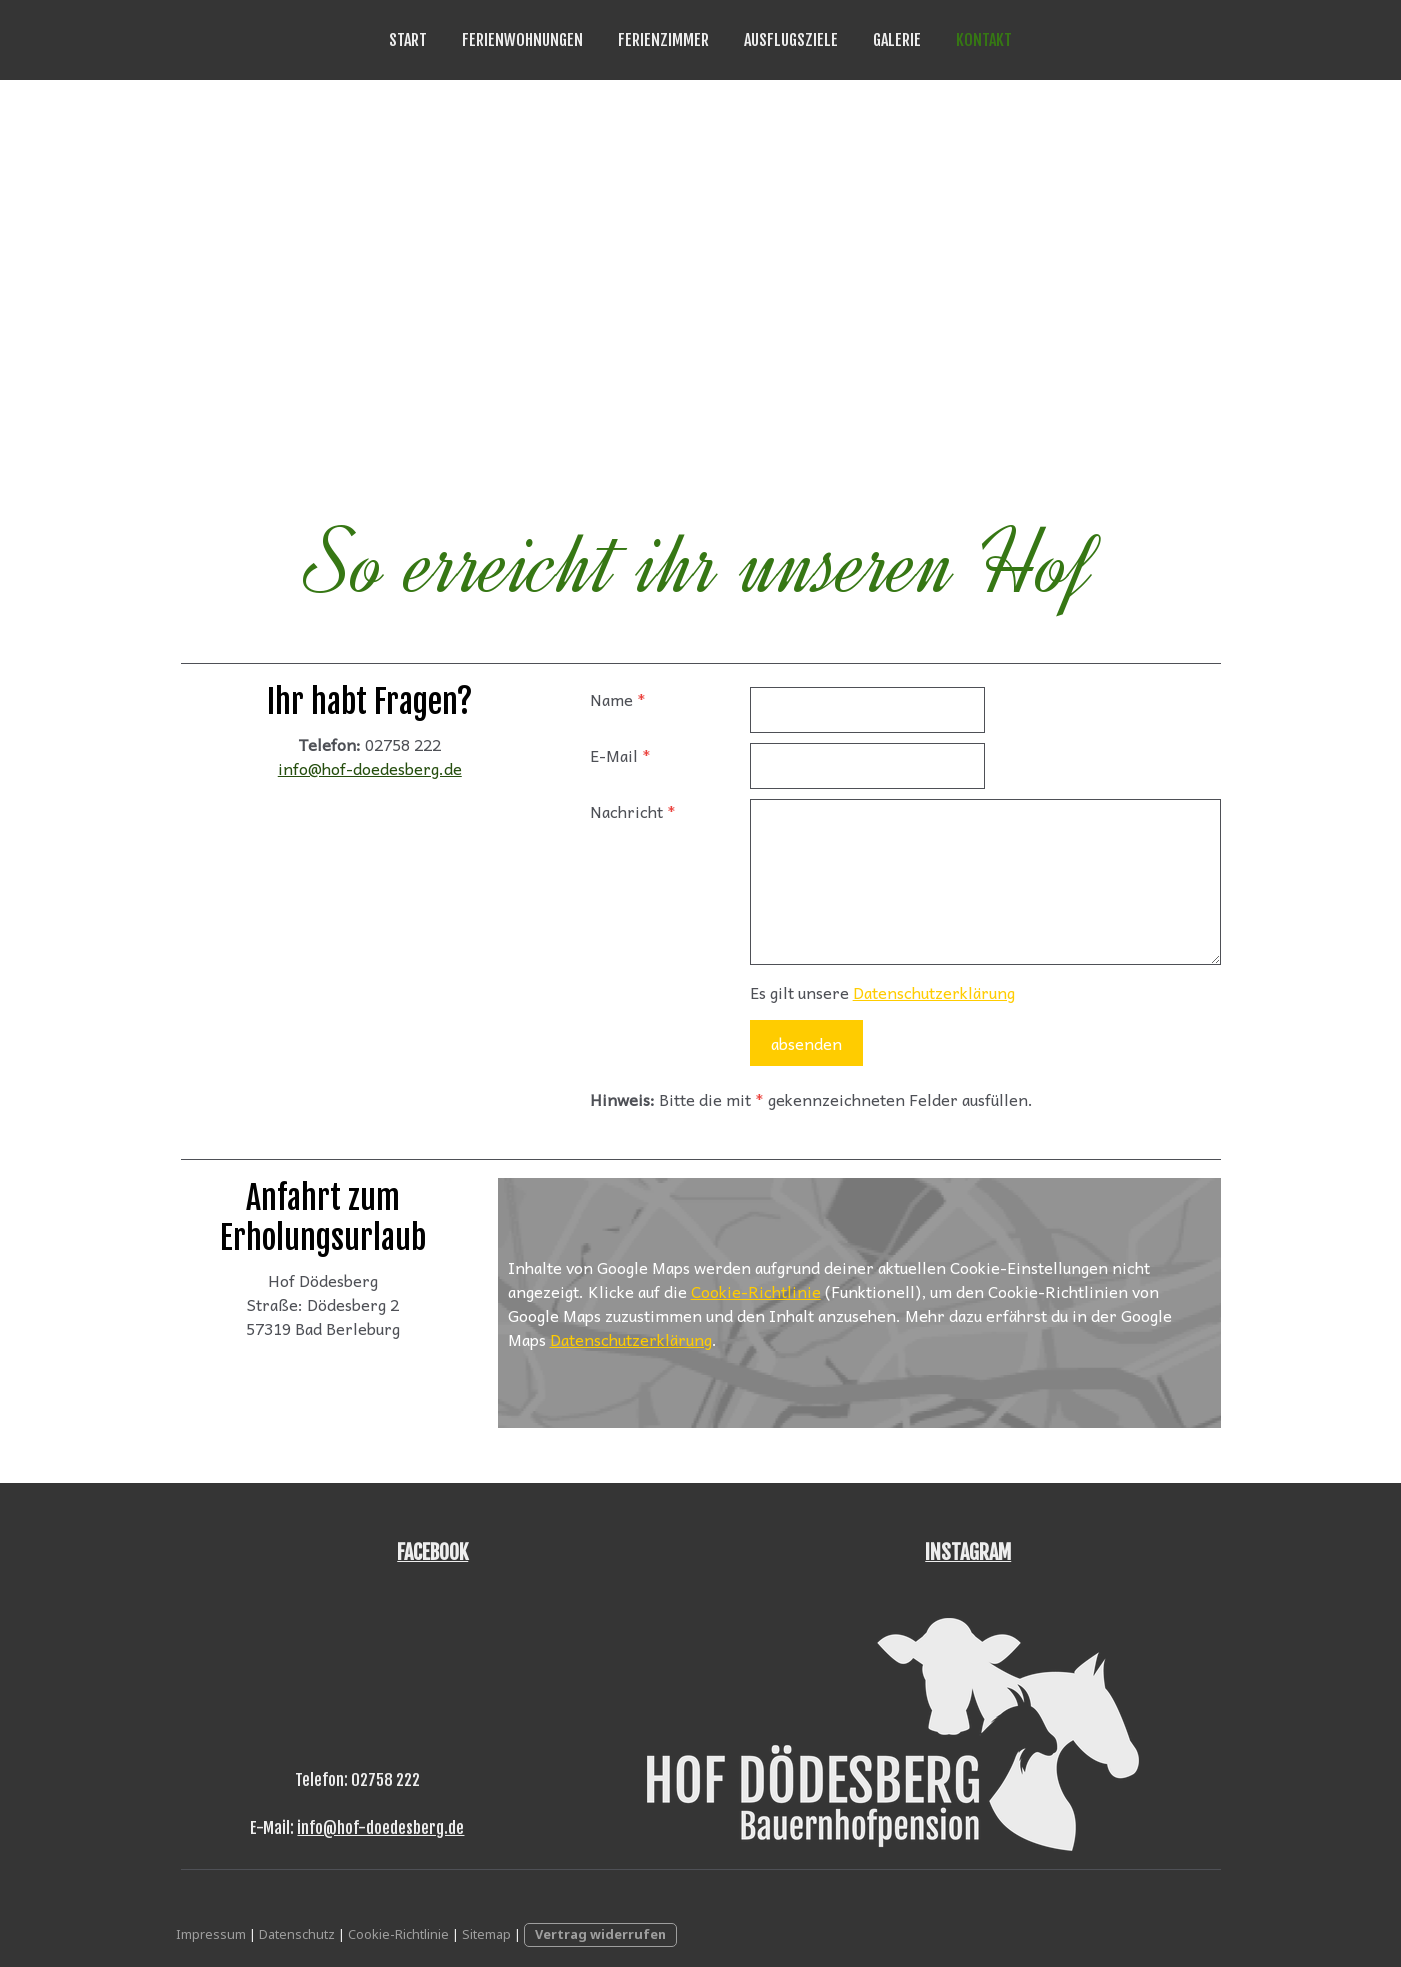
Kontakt (984, 40)
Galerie (897, 40)
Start (408, 40)
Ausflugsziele (791, 40)
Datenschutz (297, 1934)
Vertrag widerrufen (600, 1934)
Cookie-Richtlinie (756, 1291)
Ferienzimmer (663, 40)
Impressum (211, 1934)
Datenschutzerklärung (934, 992)
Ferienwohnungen (522, 40)
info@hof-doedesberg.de (370, 768)
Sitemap (486, 1934)
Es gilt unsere (882, 992)
